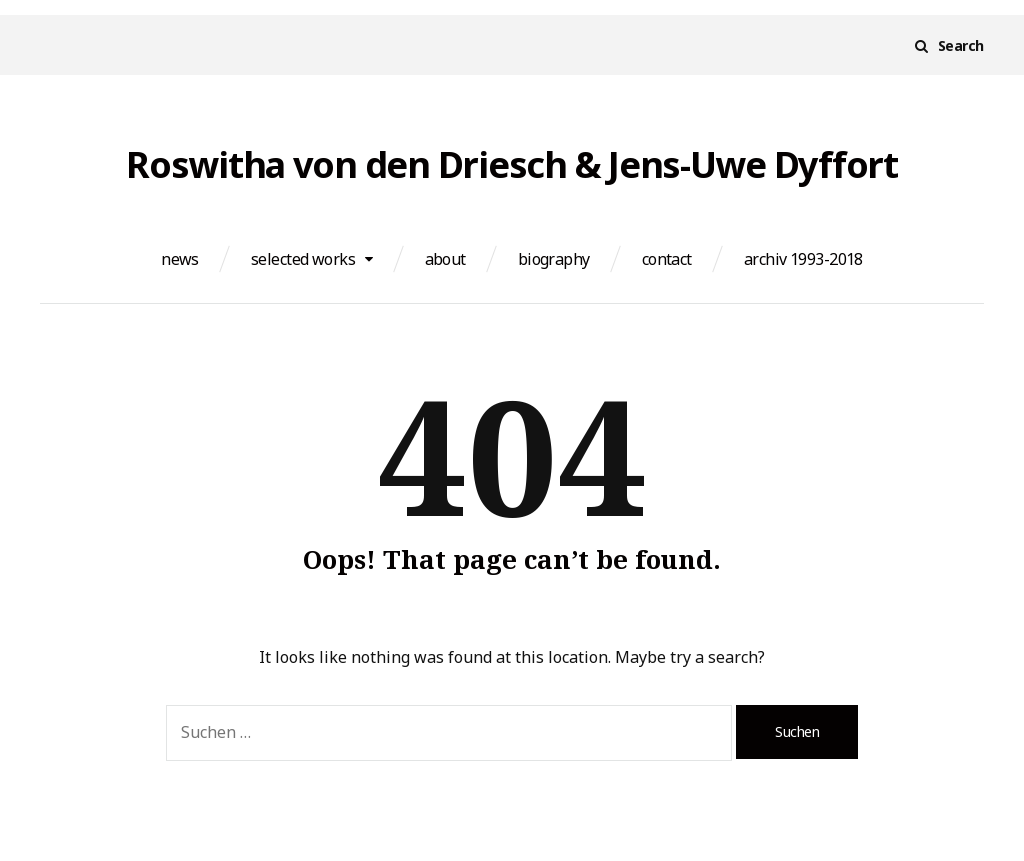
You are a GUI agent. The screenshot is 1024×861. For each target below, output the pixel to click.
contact (667, 259)
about (445, 259)
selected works (303, 259)
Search (961, 45)
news (180, 259)
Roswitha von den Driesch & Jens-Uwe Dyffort (512, 165)
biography (554, 259)
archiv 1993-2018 (803, 259)
